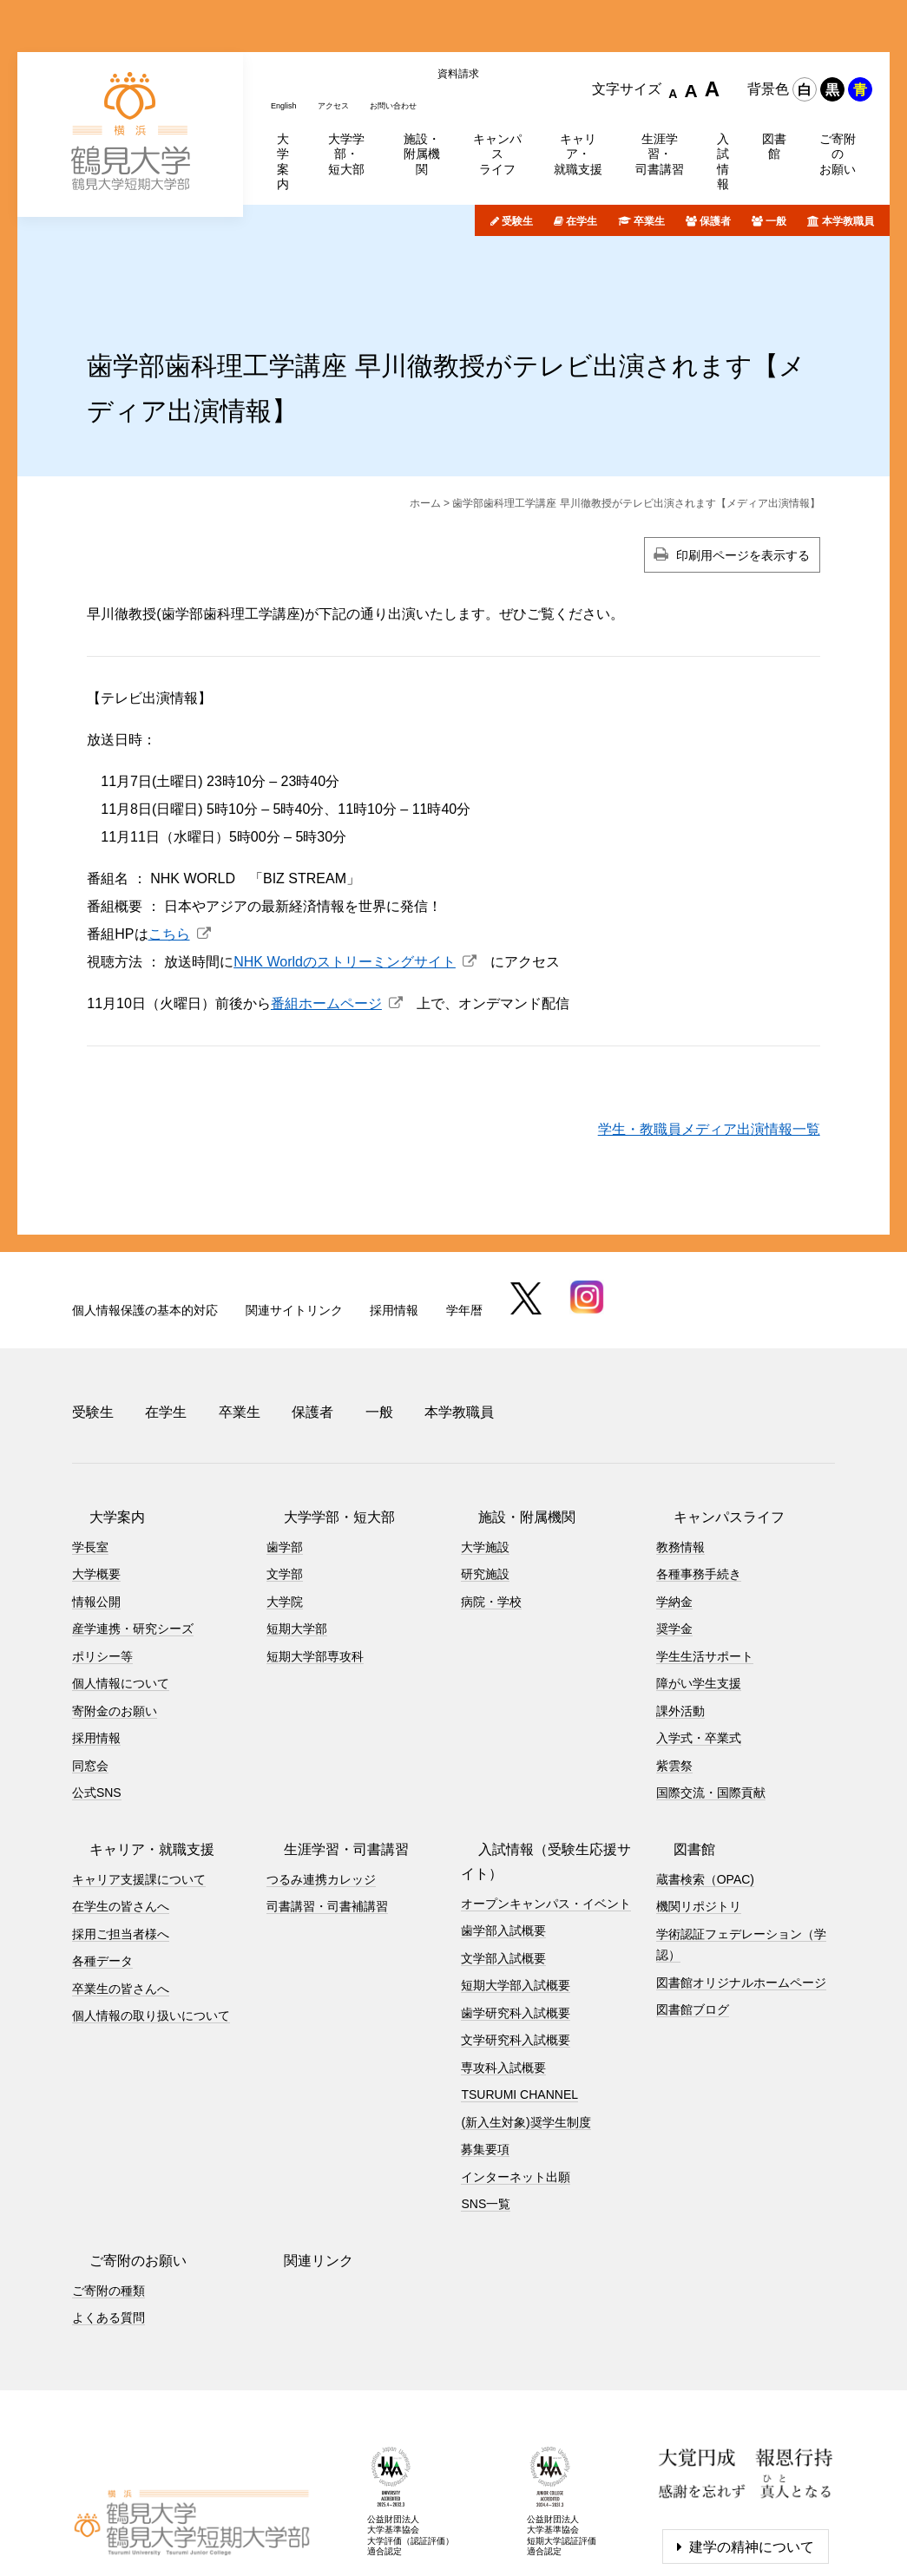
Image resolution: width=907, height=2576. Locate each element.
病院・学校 (491, 1511)
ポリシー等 (102, 1566)
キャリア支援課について (139, 1789)
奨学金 (674, 1539)
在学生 (581, 152)
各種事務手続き (698, 1484)
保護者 (715, 152)
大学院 (284, 1511)
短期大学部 (296, 1539)
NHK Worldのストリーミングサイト (344, 892)
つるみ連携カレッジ (321, 1789)
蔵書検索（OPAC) (705, 1789)
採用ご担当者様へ (120, 1844)
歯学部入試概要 (503, 1841)
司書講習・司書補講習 (327, 1817)
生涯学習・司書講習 (328, 1759)
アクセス (346, 29)
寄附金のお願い (114, 1621)
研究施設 (485, 1484)
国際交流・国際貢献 (711, 1703)
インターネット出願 (515, 2087)
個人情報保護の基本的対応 (145, 1241)
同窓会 (90, 1675)
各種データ (102, 1871)
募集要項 (485, 2060)
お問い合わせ (419, 29)
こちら (169, 864)
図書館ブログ (692, 1920)
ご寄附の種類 (108, 2200)
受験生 (517, 152)
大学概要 (96, 1484)
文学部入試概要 (503, 1868)
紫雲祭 (674, 1675)
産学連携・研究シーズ (133, 1539)
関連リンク (301, 2170)
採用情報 (394, 1241)
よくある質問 (108, 2228)
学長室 (90, 1457)
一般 (776, 152)
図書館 (677, 1759)
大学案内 (100, 1426)
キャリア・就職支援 (134, 1759)
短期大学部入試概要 (515, 1896)
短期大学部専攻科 (315, 1566)
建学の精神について (751, 2457)
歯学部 (284, 1457)
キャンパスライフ (711, 1426)
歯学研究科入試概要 (515, 1923)
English (288, 29)
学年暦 (464, 1241)
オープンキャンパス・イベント (546, 1813)
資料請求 (492, 29)
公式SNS (97, 1703)
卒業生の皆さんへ (120, 1898)
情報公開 (96, 1511)
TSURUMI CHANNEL (519, 2005)
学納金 (674, 1511)
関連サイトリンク (294, 1241)
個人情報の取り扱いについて (151, 1926)
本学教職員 (848, 152)
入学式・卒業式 (698, 1648)
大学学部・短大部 (322, 1426)
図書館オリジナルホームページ (741, 1892)
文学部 (284, 1484)
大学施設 (485, 1457)
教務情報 (680, 1457)
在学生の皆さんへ (120, 1817)
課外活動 (680, 1621)
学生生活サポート (704, 1566)
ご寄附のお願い (120, 2170)
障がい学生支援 (698, 1594)
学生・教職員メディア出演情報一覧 (709, 1059)
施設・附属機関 (509, 1426)
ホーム (425, 434)
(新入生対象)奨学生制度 (525, 2032)
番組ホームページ (326, 934)
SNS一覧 (485, 2114)
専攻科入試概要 (503, 1977)
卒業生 (649, 152)
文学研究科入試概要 (515, 1950)
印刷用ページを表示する (743, 486)
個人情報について (120, 1594)
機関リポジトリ (698, 1817)
